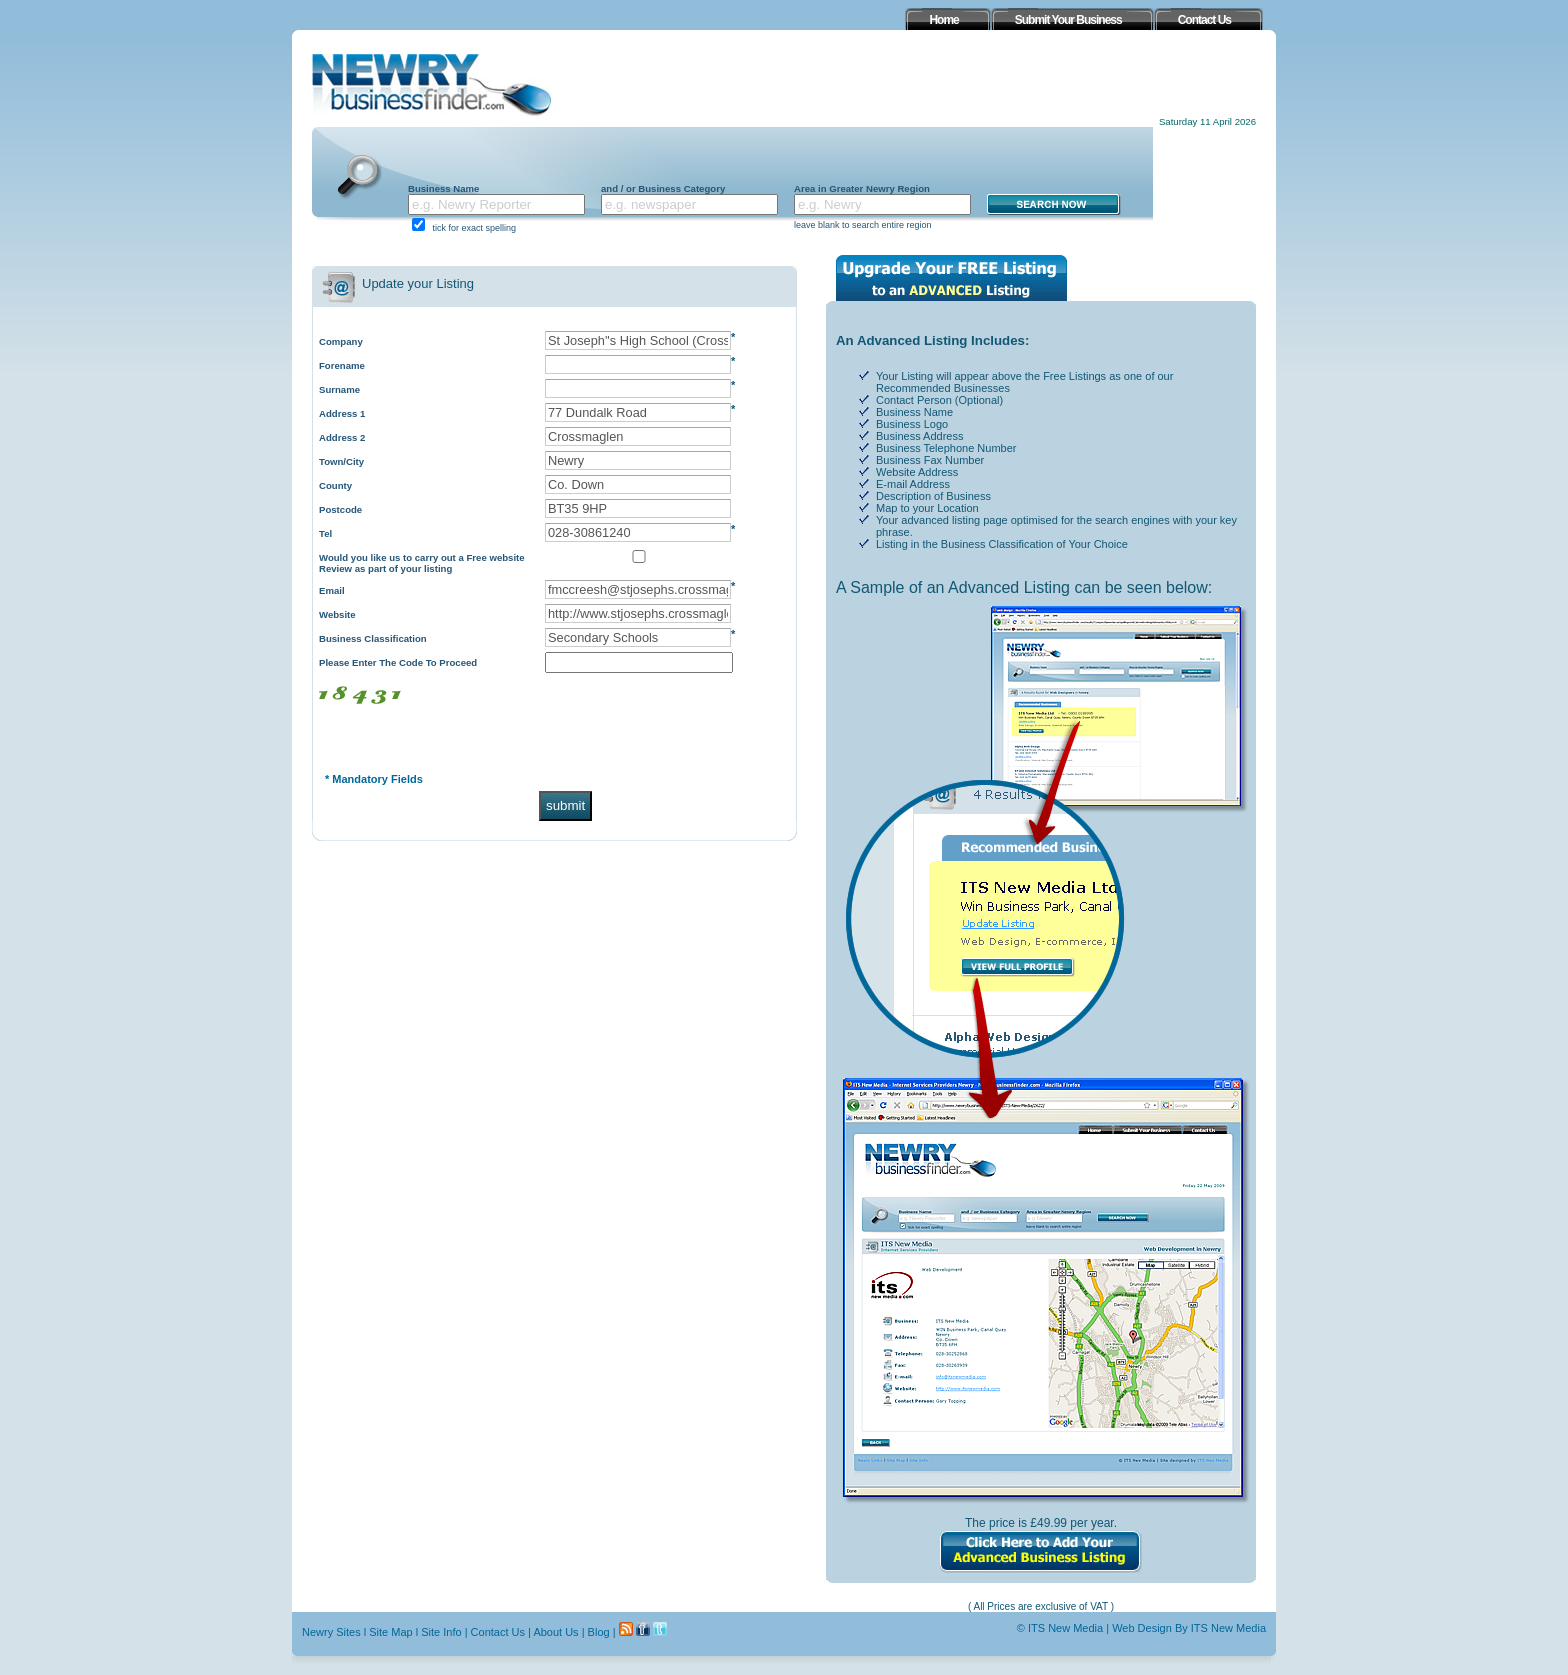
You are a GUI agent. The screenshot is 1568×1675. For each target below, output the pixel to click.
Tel (325, 533)
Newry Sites (331, 1632)
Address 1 (342, 413)
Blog (599, 1632)
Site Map (390, 1632)
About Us (555, 1632)
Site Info (441, 1632)
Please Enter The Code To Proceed (398, 662)
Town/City (341, 461)
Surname (339, 389)
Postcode (340, 509)
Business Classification (373, 638)
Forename (342, 365)
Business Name (443, 188)
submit (565, 805)
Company (341, 341)
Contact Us (498, 1632)
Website (337, 614)
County (335, 485)
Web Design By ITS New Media (1189, 1628)
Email (332, 590)
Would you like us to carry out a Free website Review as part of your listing (422, 563)
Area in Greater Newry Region (862, 188)
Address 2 (342, 437)
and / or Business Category (663, 188)
